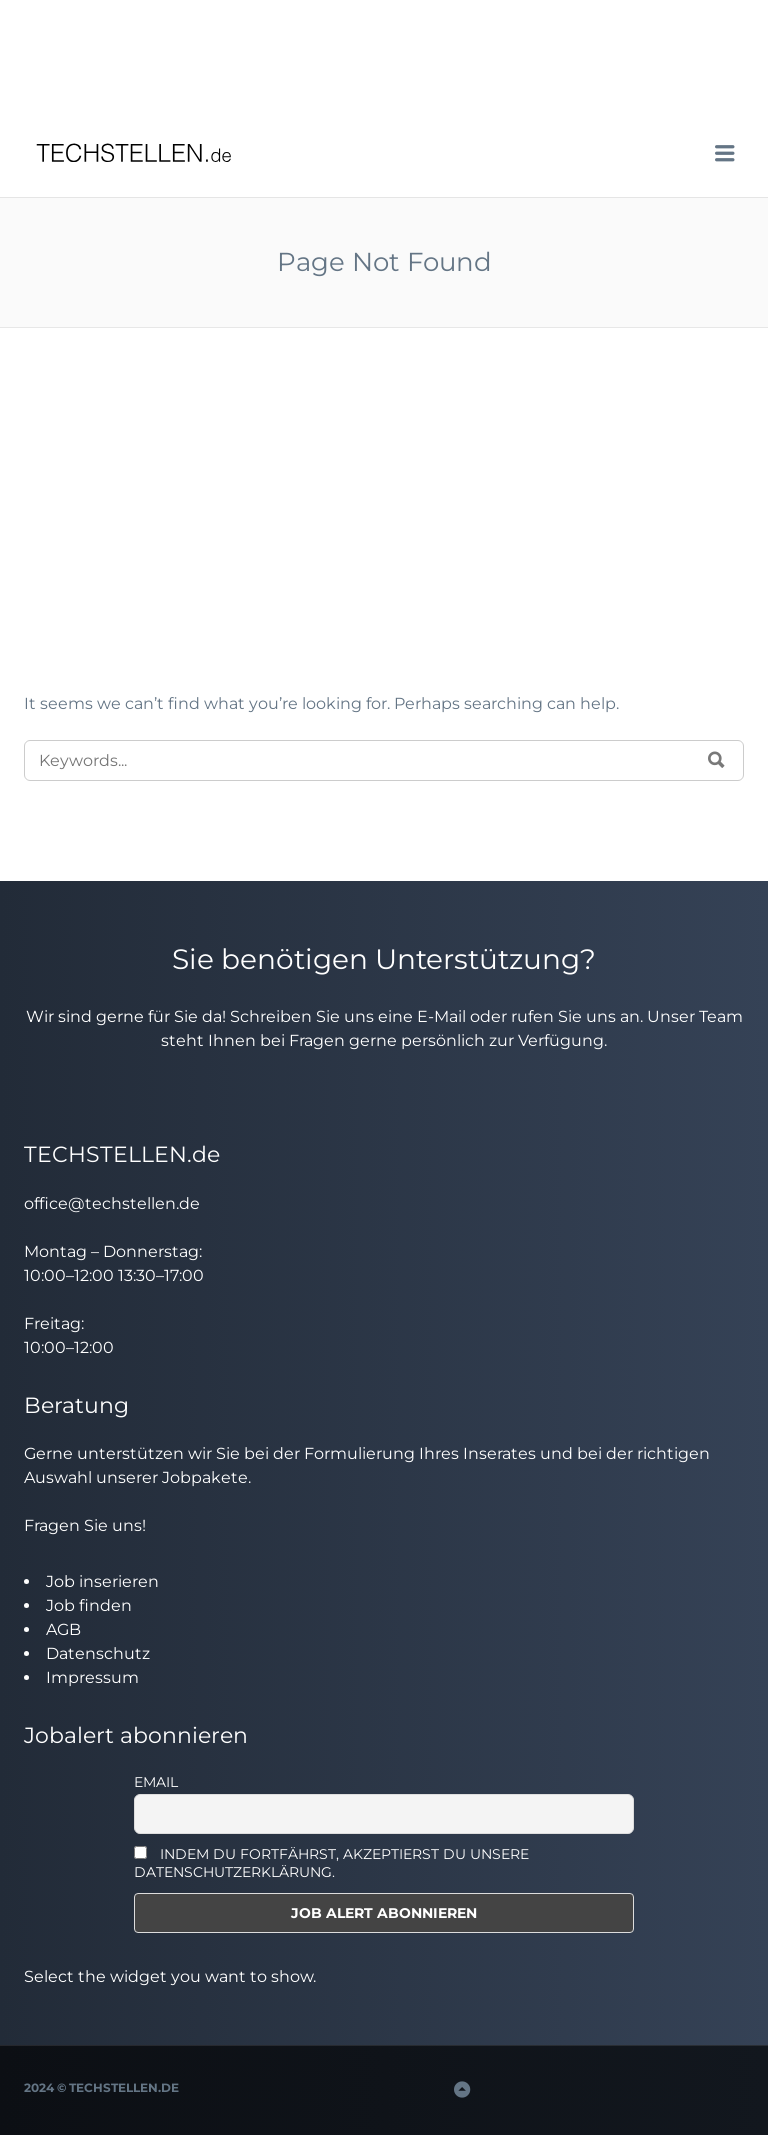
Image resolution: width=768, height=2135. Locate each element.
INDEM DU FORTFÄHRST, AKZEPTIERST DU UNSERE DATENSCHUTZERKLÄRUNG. (331, 1863)
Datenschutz (98, 1653)
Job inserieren (102, 1581)
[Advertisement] (384, 542)
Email (156, 1782)
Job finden (89, 1605)
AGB (63, 1629)
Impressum (92, 1677)
